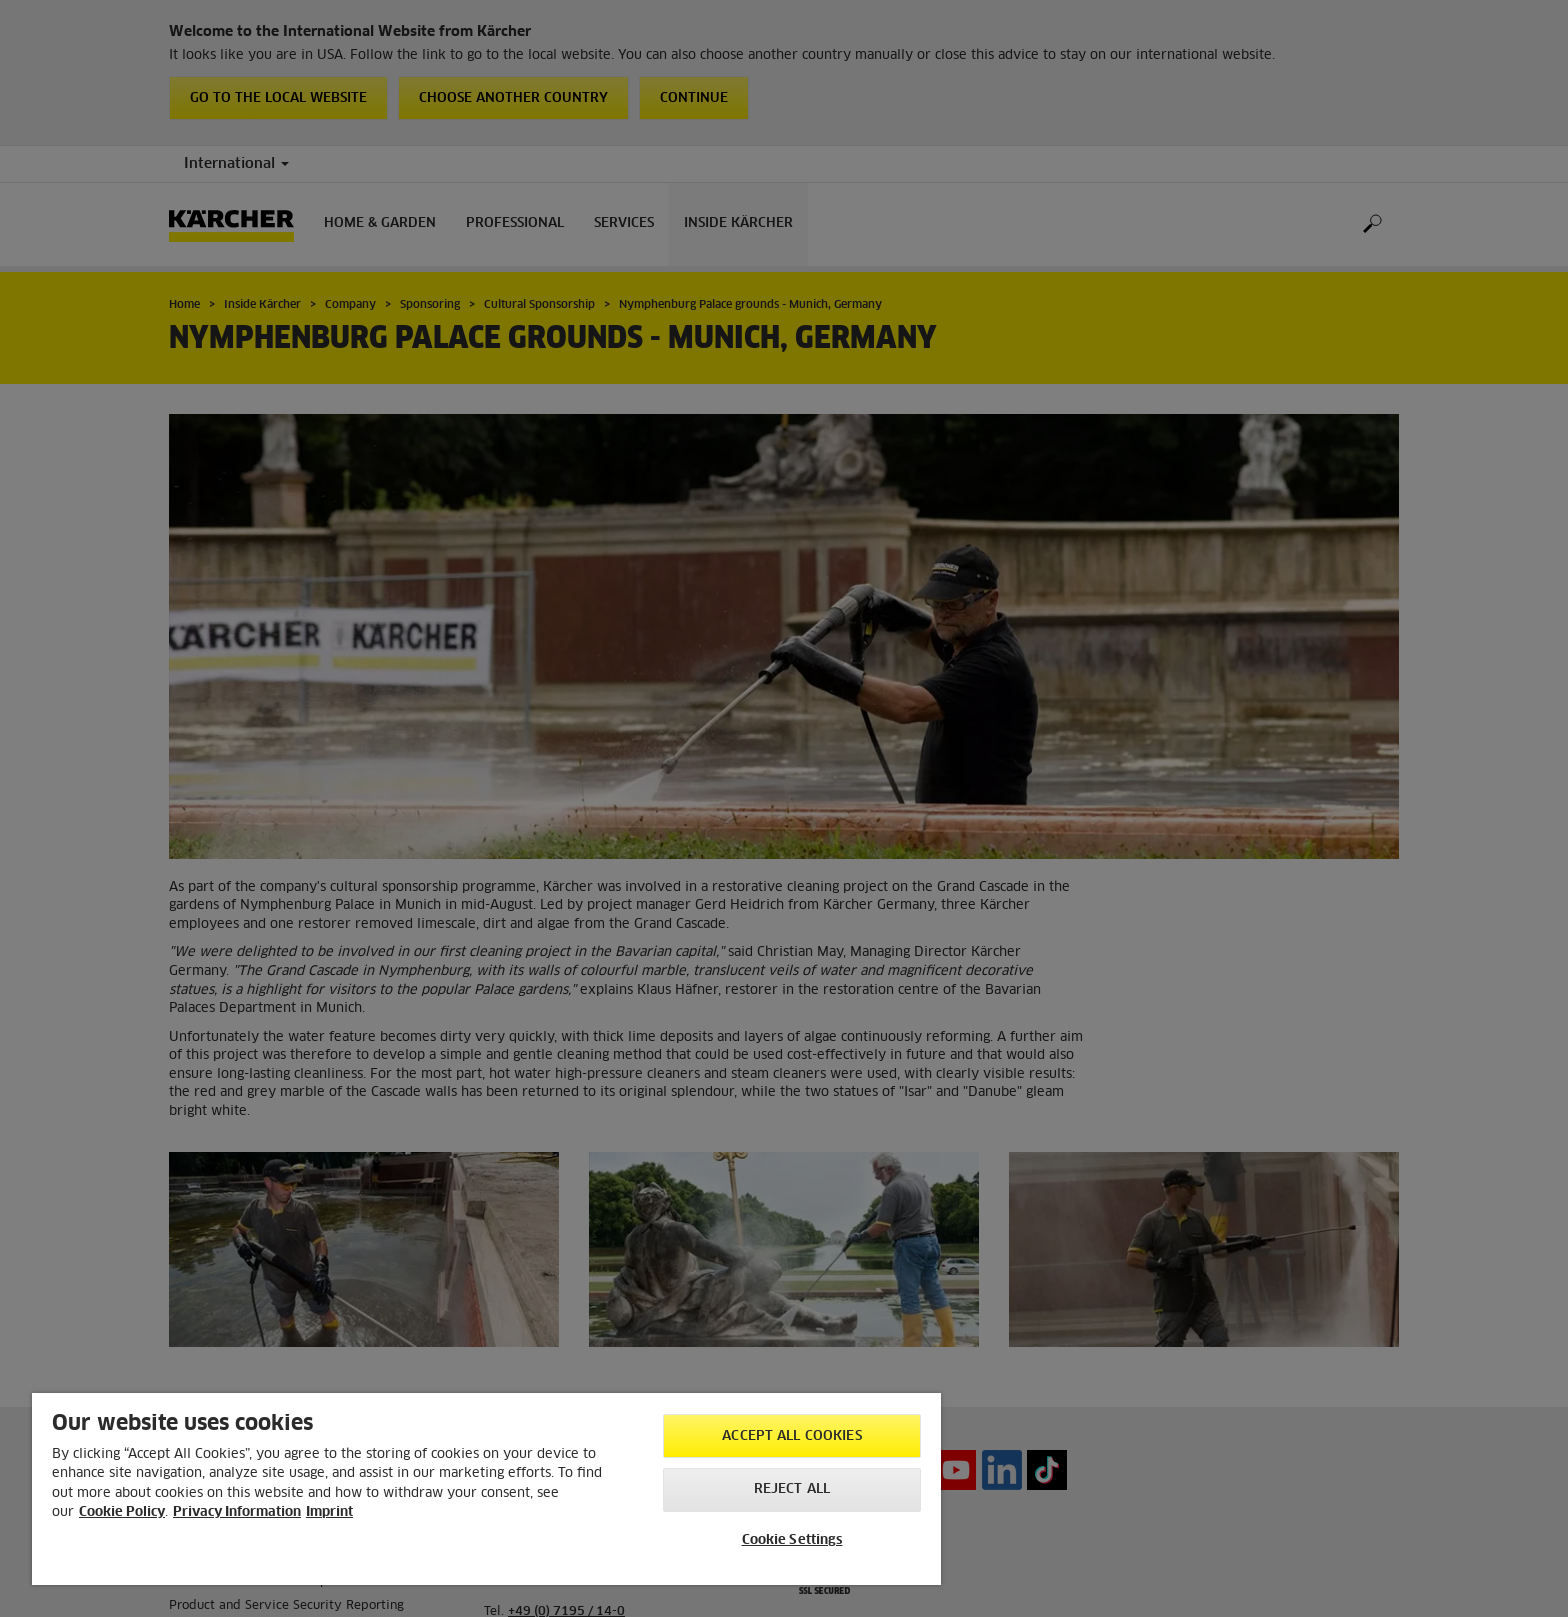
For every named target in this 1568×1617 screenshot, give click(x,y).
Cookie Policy (122, 1512)
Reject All (792, 1489)
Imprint (329, 1512)
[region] (486, 1489)
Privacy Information (237, 1512)
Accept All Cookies (791, 1436)
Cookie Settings (792, 1540)
